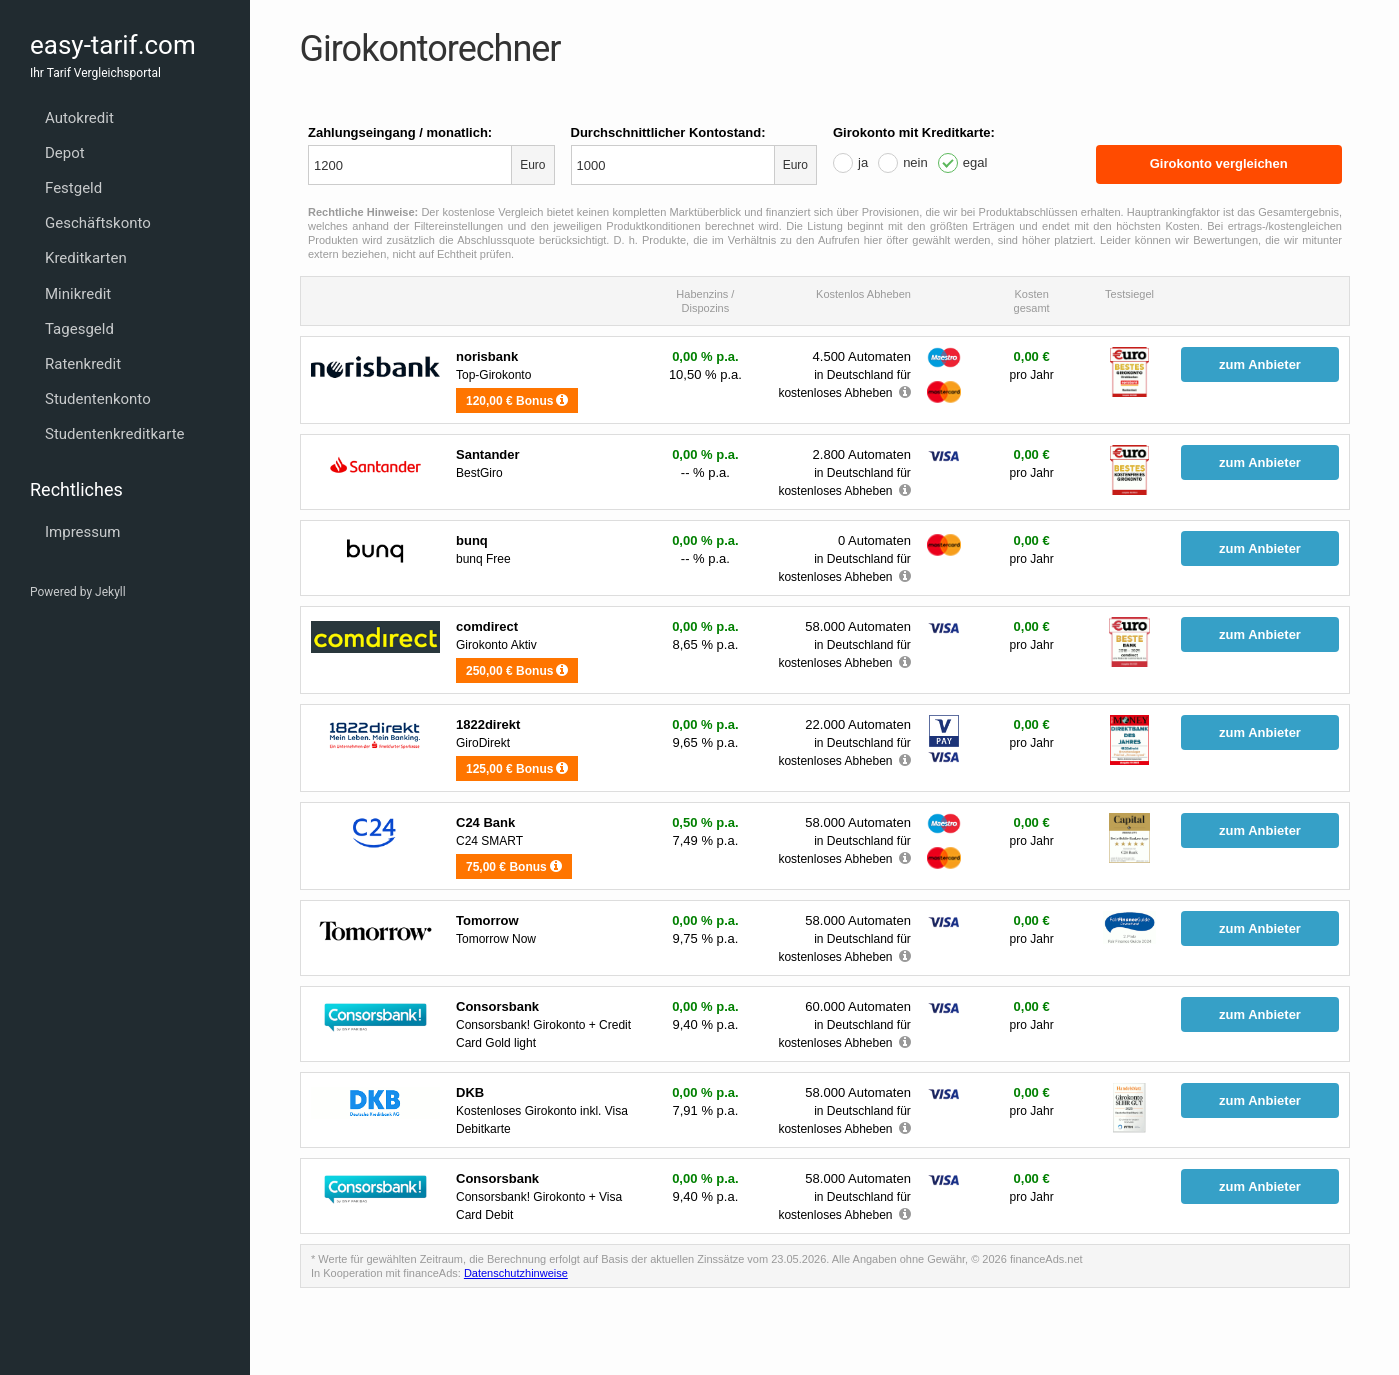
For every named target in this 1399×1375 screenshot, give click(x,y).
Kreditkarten (86, 258)
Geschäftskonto (98, 223)
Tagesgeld (79, 329)
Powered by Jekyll (78, 592)
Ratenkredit (83, 364)
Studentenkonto (98, 399)
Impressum (82, 532)
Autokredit (79, 118)
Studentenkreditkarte (115, 434)
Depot (65, 153)
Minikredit (78, 294)
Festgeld (73, 188)
